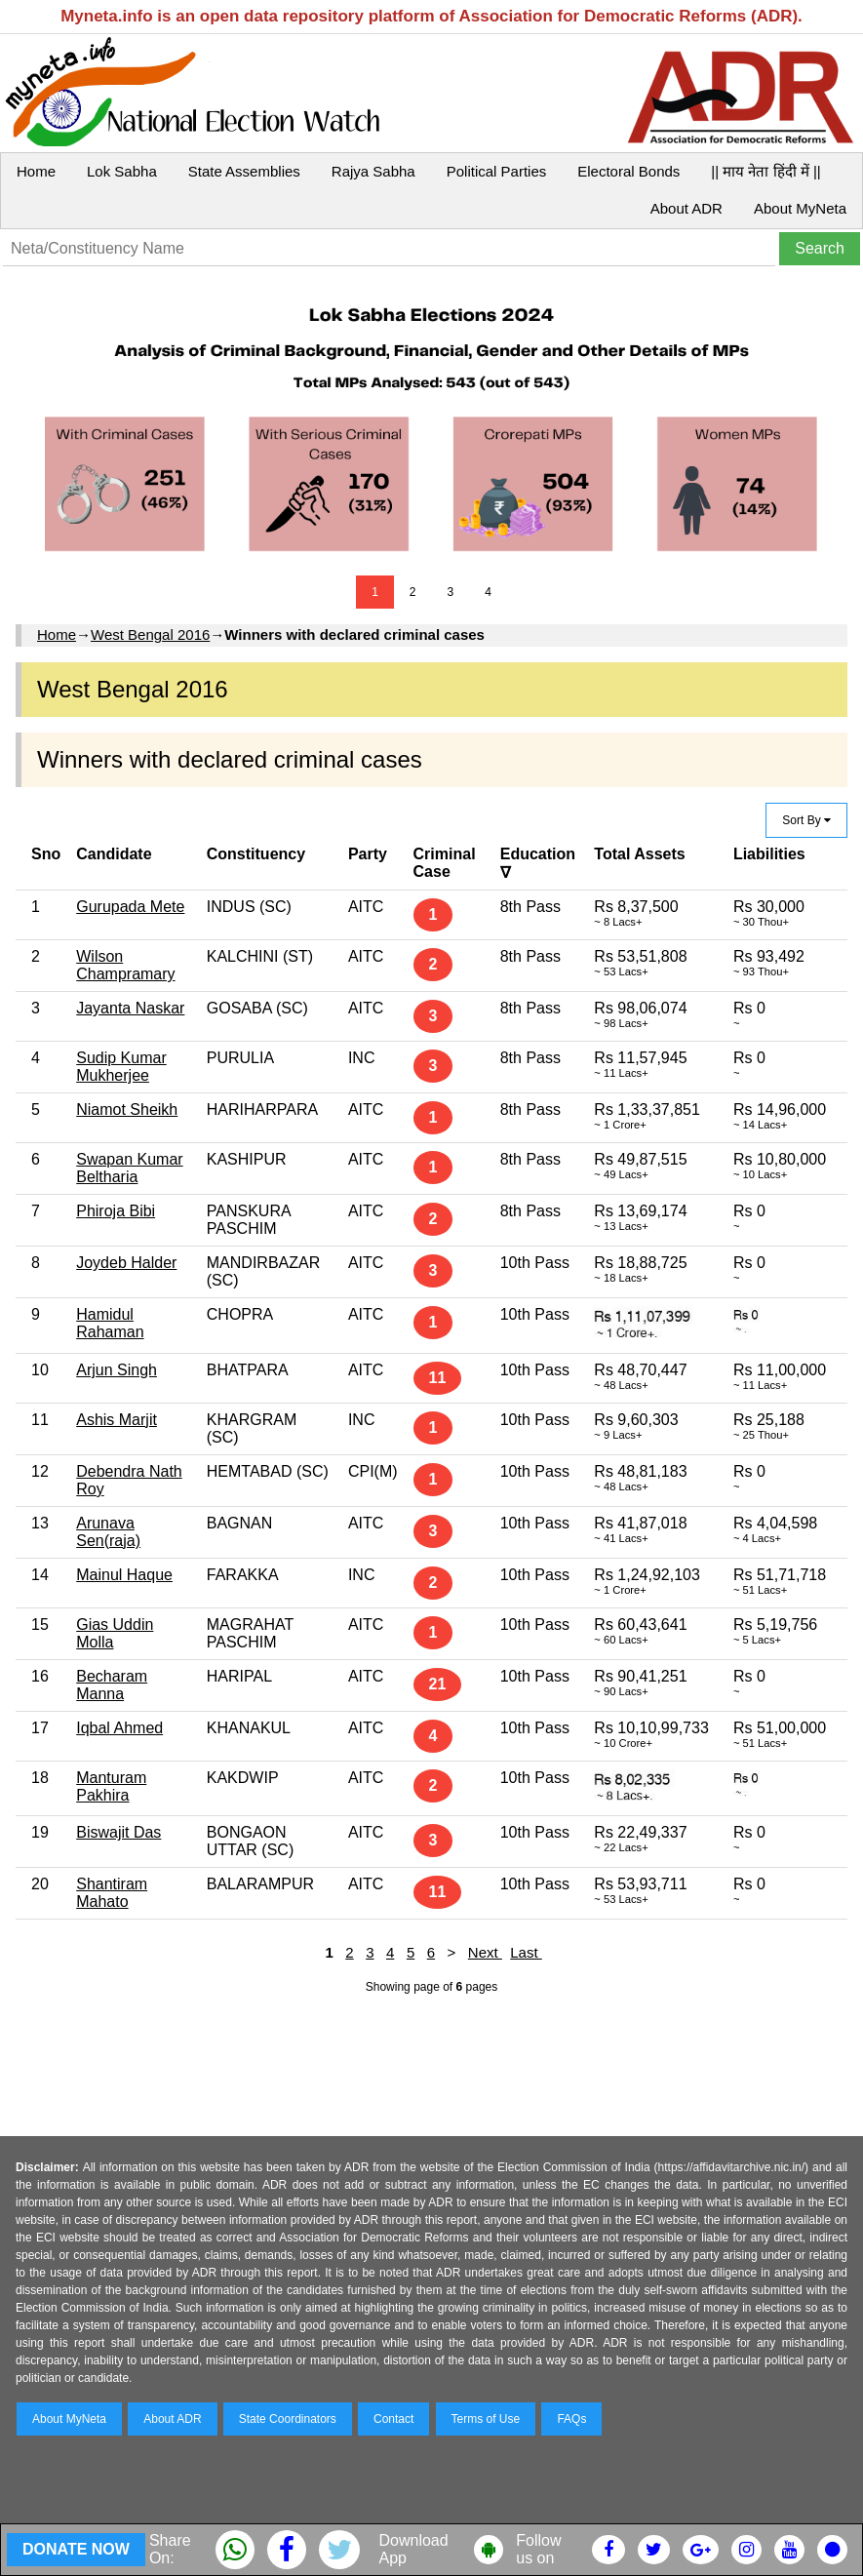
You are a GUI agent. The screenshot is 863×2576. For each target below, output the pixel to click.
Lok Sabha (122, 171)
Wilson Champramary (125, 965)
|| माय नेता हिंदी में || (765, 171)
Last (526, 1952)
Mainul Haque (124, 1574)
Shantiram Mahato (111, 1893)
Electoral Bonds (628, 171)
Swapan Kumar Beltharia (129, 1168)
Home (36, 171)
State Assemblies (244, 171)
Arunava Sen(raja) (108, 1532)
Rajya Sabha (373, 171)
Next (485, 1952)
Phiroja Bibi (115, 1211)
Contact (393, 2419)
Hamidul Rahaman (109, 1323)
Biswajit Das (118, 1832)
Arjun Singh (116, 1370)
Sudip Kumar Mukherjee (121, 1067)
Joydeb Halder (126, 1262)
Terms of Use (486, 2419)
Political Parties (497, 171)
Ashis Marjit (116, 1419)
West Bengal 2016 (150, 634)
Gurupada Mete (130, 906)
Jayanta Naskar (130, 1008)
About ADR (686, 208)
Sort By (806, 820)
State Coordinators (287, 2419)
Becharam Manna (111, 1685)
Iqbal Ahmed (119, 1728)
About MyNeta (800, 208)
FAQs (571, 2419)
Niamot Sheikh (126, 1109)
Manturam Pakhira (111, 1786)
